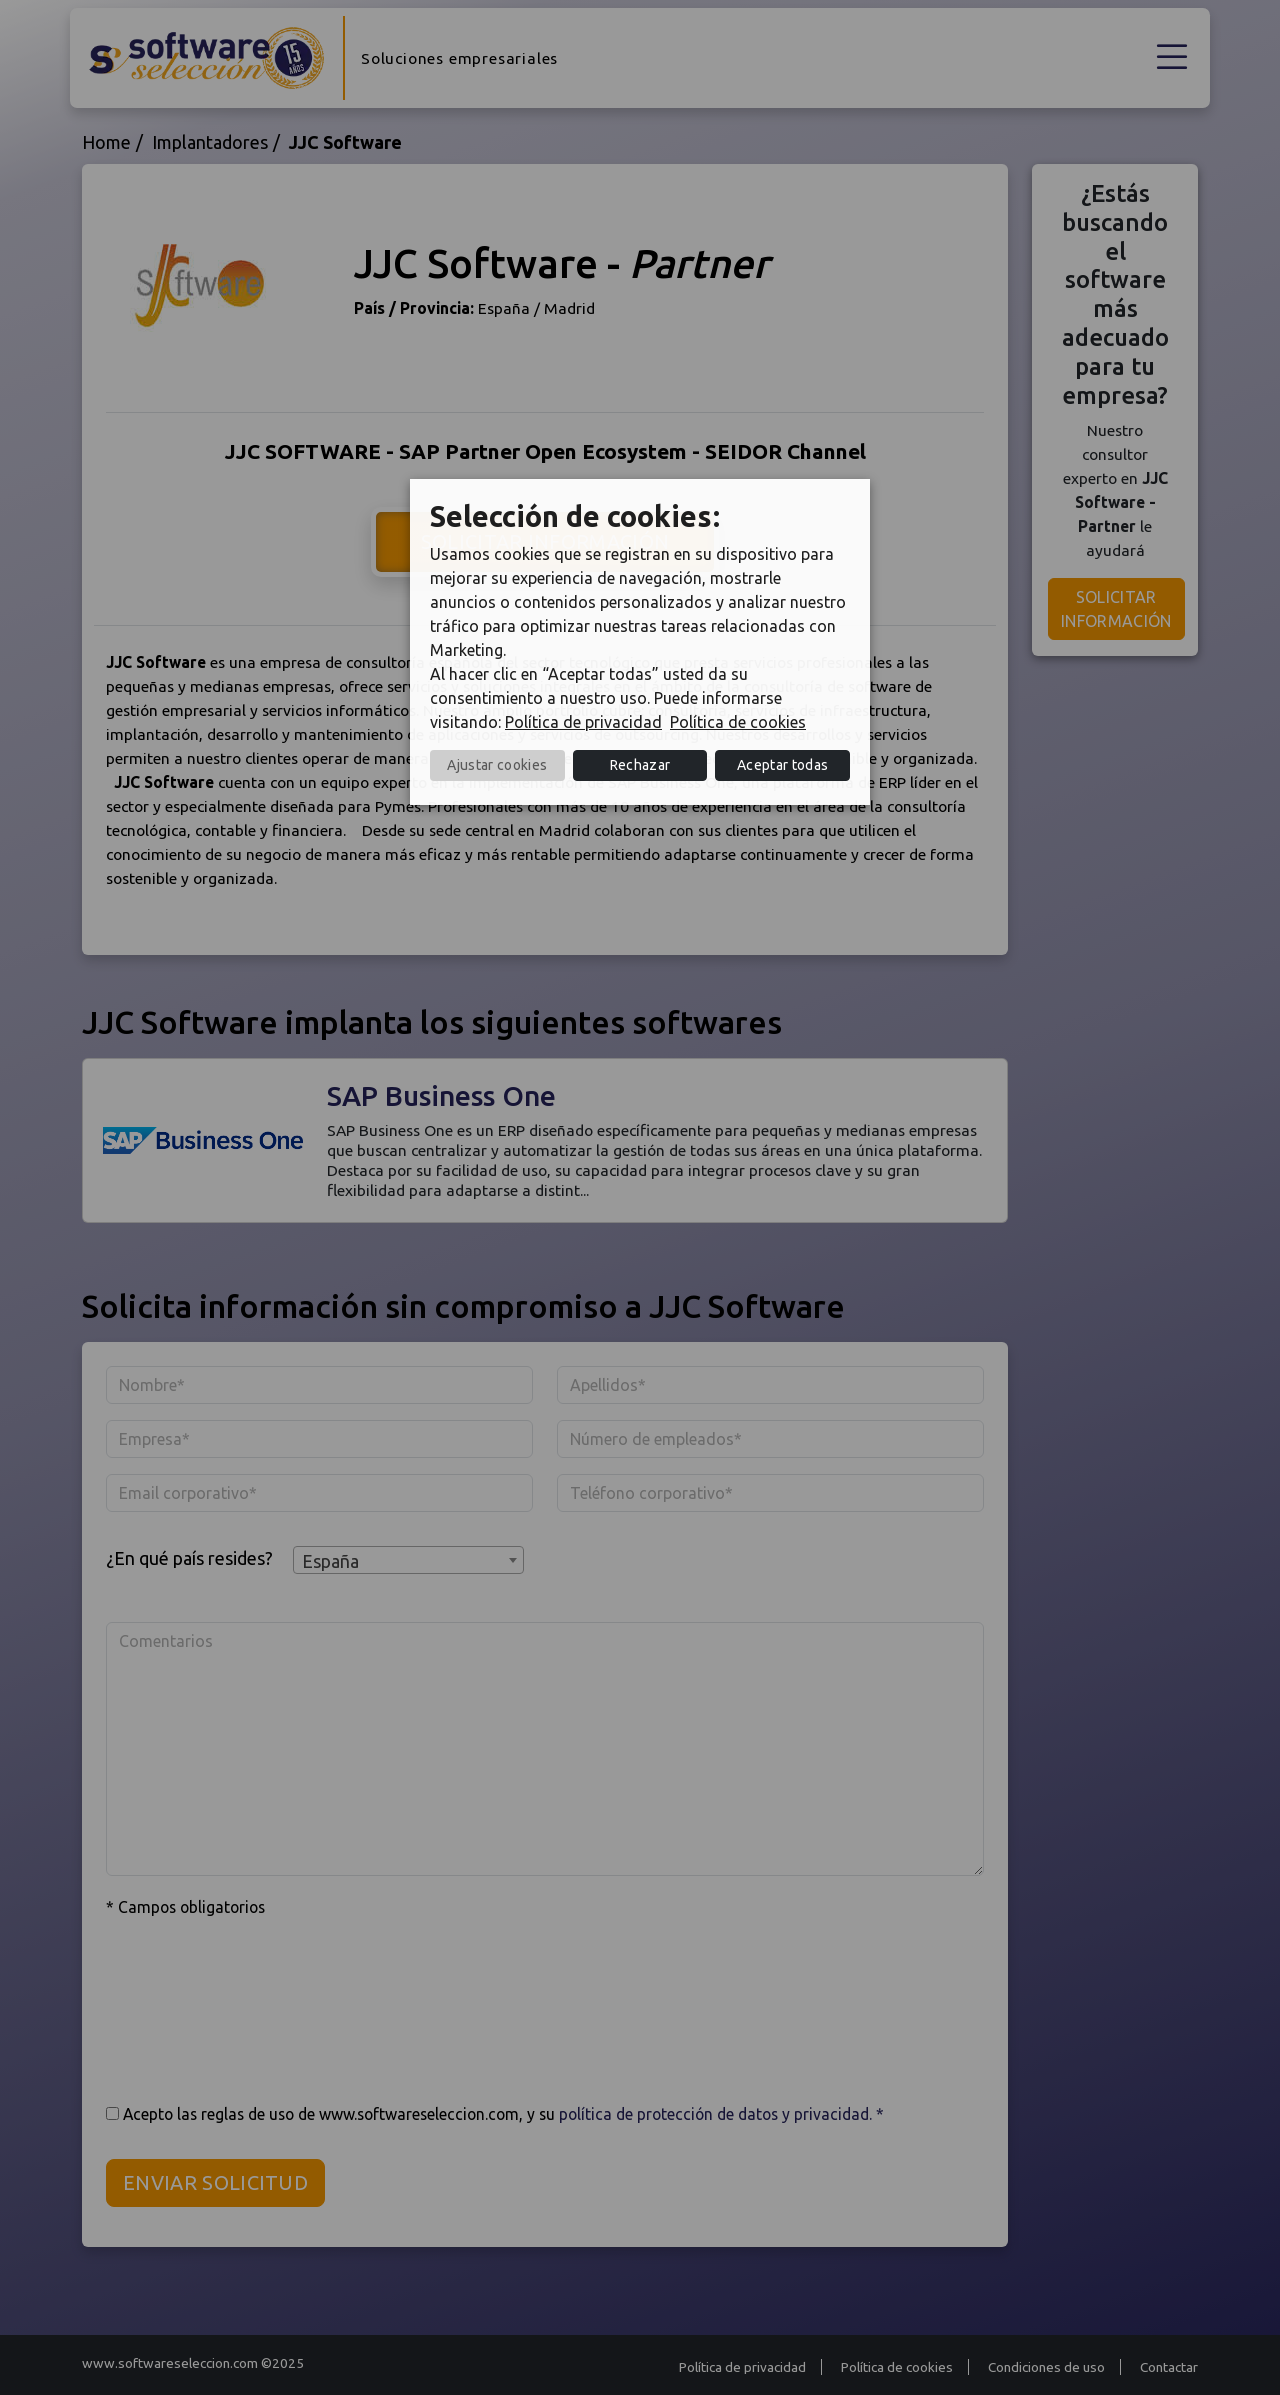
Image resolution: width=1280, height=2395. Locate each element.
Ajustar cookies (497, 765)
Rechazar (640, 765)
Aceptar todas (782, 765)
